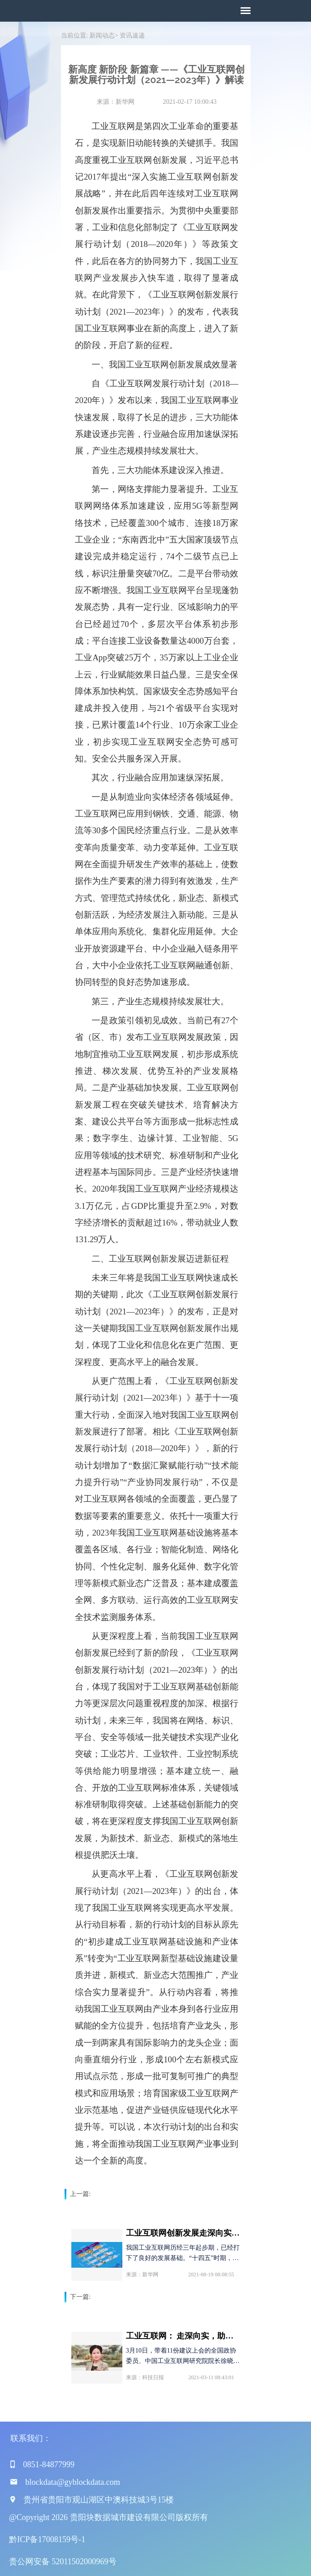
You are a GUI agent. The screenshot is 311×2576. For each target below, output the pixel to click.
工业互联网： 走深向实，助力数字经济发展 (204, 2334)
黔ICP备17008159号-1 (47, 2538)
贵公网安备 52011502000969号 (62, 2560)
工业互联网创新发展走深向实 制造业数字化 (204, 2231)
